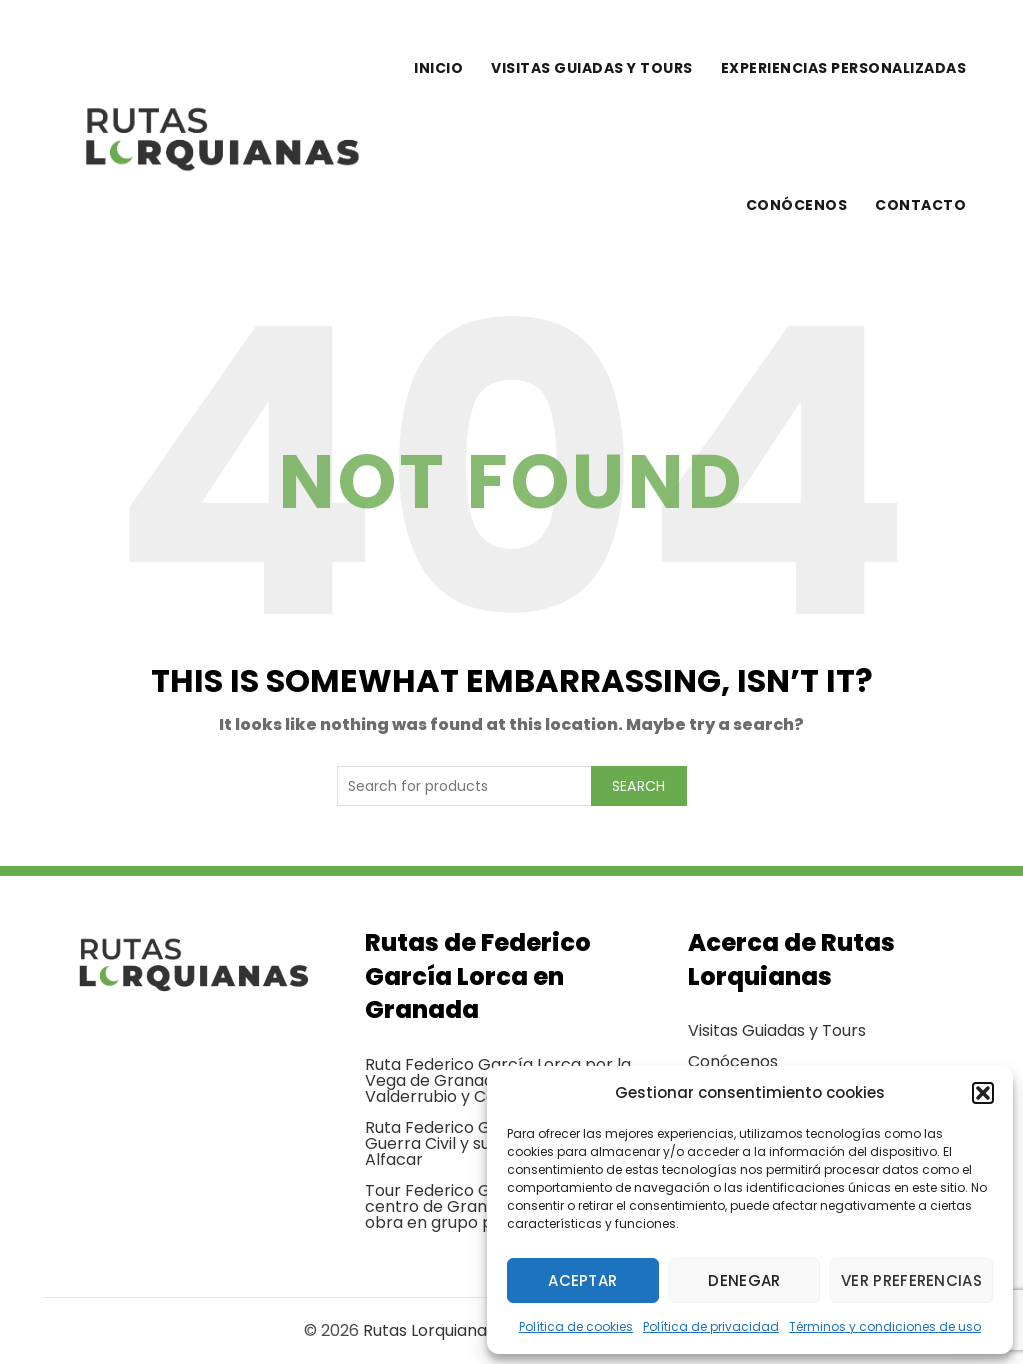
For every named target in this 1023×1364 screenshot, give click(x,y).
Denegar (744, 1280)
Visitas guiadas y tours (592, 68)
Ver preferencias (911, 1280)
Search (639, 786)
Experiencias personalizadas (844, 68)
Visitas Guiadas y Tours (777, 1030)
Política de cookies (576, 1326)
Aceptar (582, 1280)
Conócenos (797, 205)
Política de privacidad (711, 1326)
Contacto (920, 205)
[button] (983, 1093)
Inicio (438, 68)
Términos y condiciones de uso (885, 1326)
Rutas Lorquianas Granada (466, 1330)
